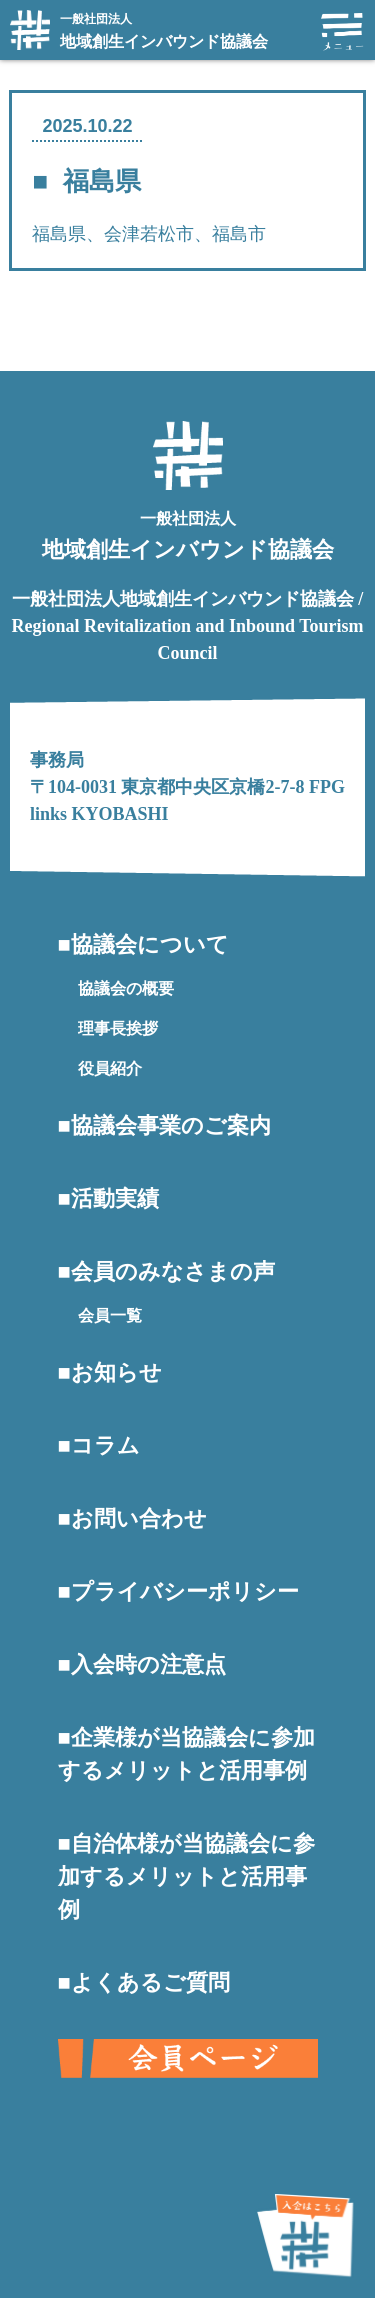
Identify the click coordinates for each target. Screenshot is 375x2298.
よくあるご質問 (150, 1982)
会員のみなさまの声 (173, 1271)
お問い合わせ (139, 1518)
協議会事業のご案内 (171, 1125)
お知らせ (116, 1372)
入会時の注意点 (148, 1664)
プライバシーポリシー (185, 1591)
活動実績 (115, 1198)
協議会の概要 (126, 988)
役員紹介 (110, 1068)
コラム (105, 1445)
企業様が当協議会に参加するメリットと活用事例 (186, 1754)
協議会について (150, 944)
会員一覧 (110, 1315)
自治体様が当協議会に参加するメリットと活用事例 (186, 1876)
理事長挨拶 (118, 1028)
